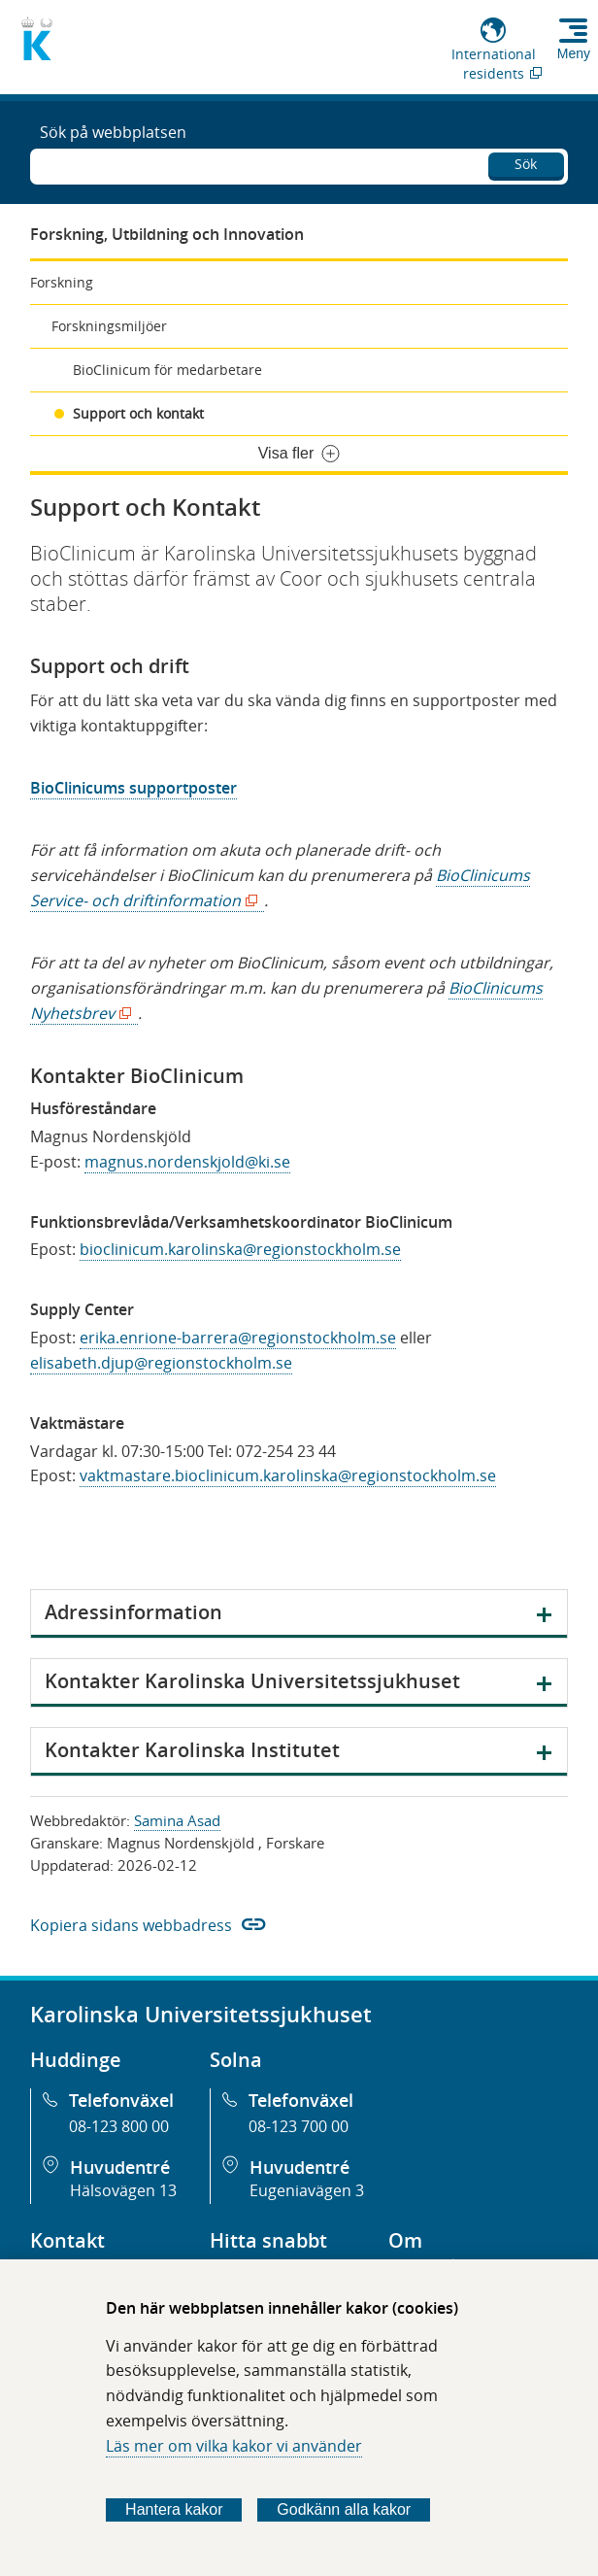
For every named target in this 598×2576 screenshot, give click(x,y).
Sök (526, 163)
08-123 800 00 (119, 2126)
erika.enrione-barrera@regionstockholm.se (238, 1337)
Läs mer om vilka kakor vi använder (234, 2446)
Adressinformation (133, 1612)
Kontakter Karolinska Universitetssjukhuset (252, 1681)
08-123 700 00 (299, 2126)
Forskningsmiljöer (109, 326)
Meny (573, 53)
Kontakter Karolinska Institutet (192, 1750)
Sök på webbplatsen (113, 132)
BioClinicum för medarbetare (167, 369)
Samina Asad (177, 1820)
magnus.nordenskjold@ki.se (187, 1161)
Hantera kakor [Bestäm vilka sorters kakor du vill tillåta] (174, 2509)
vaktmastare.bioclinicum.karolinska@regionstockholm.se (288, 1475)
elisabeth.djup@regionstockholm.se (161, 1362)
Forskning (61, 282)
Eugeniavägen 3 (306, 2190)
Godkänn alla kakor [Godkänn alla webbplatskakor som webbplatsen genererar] (344, 2509)
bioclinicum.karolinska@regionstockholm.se (240, 1249)
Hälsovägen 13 (123, 2190)
